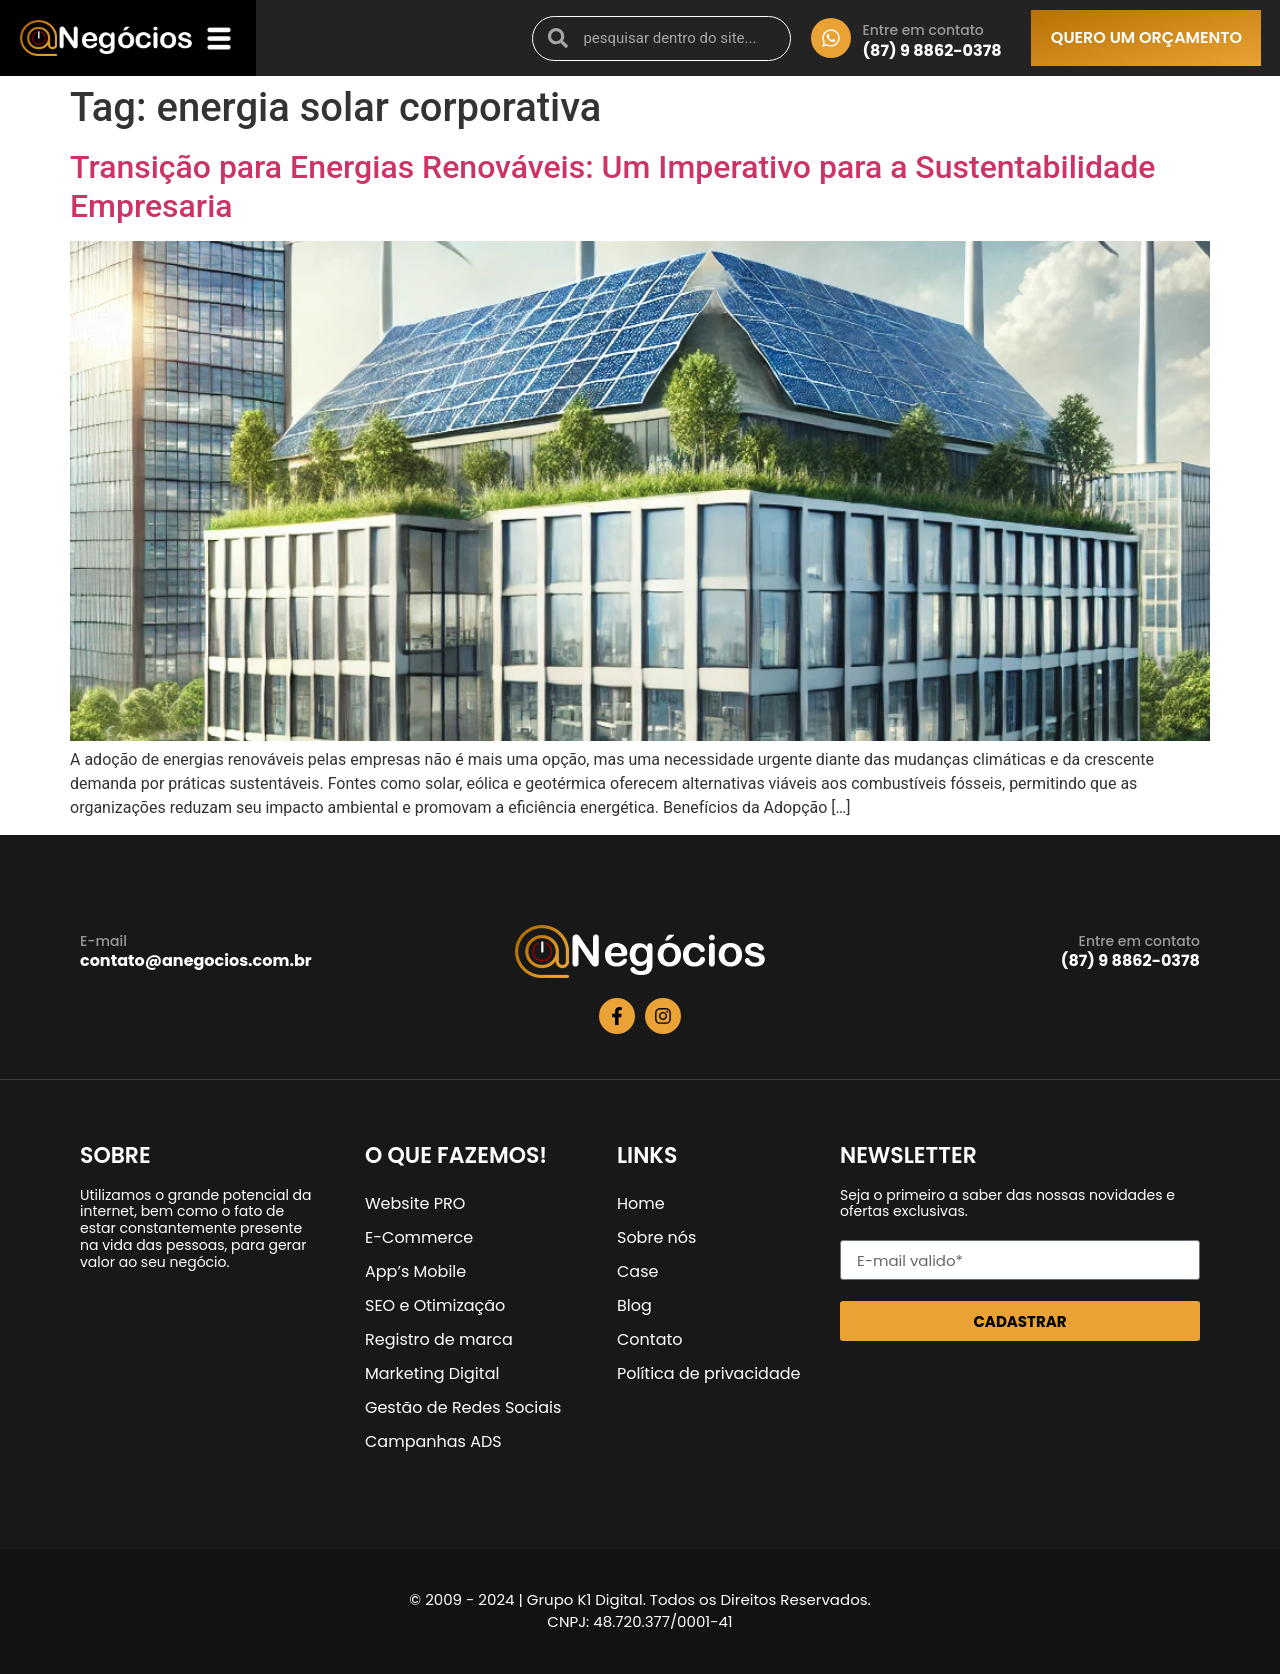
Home (641, 1203)
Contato (650, 1339)
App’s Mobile (415, 1271)
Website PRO (415, 1203)
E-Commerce (419, 1237)
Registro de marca (439, 1339)
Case (637, 1271)
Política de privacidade (708, 1373)
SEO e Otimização (435, 1305)
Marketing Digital (432, 1373)
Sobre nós (656, 1237)
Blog (634, 1305)
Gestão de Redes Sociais (463, 1407)
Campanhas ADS (433, 1441)
